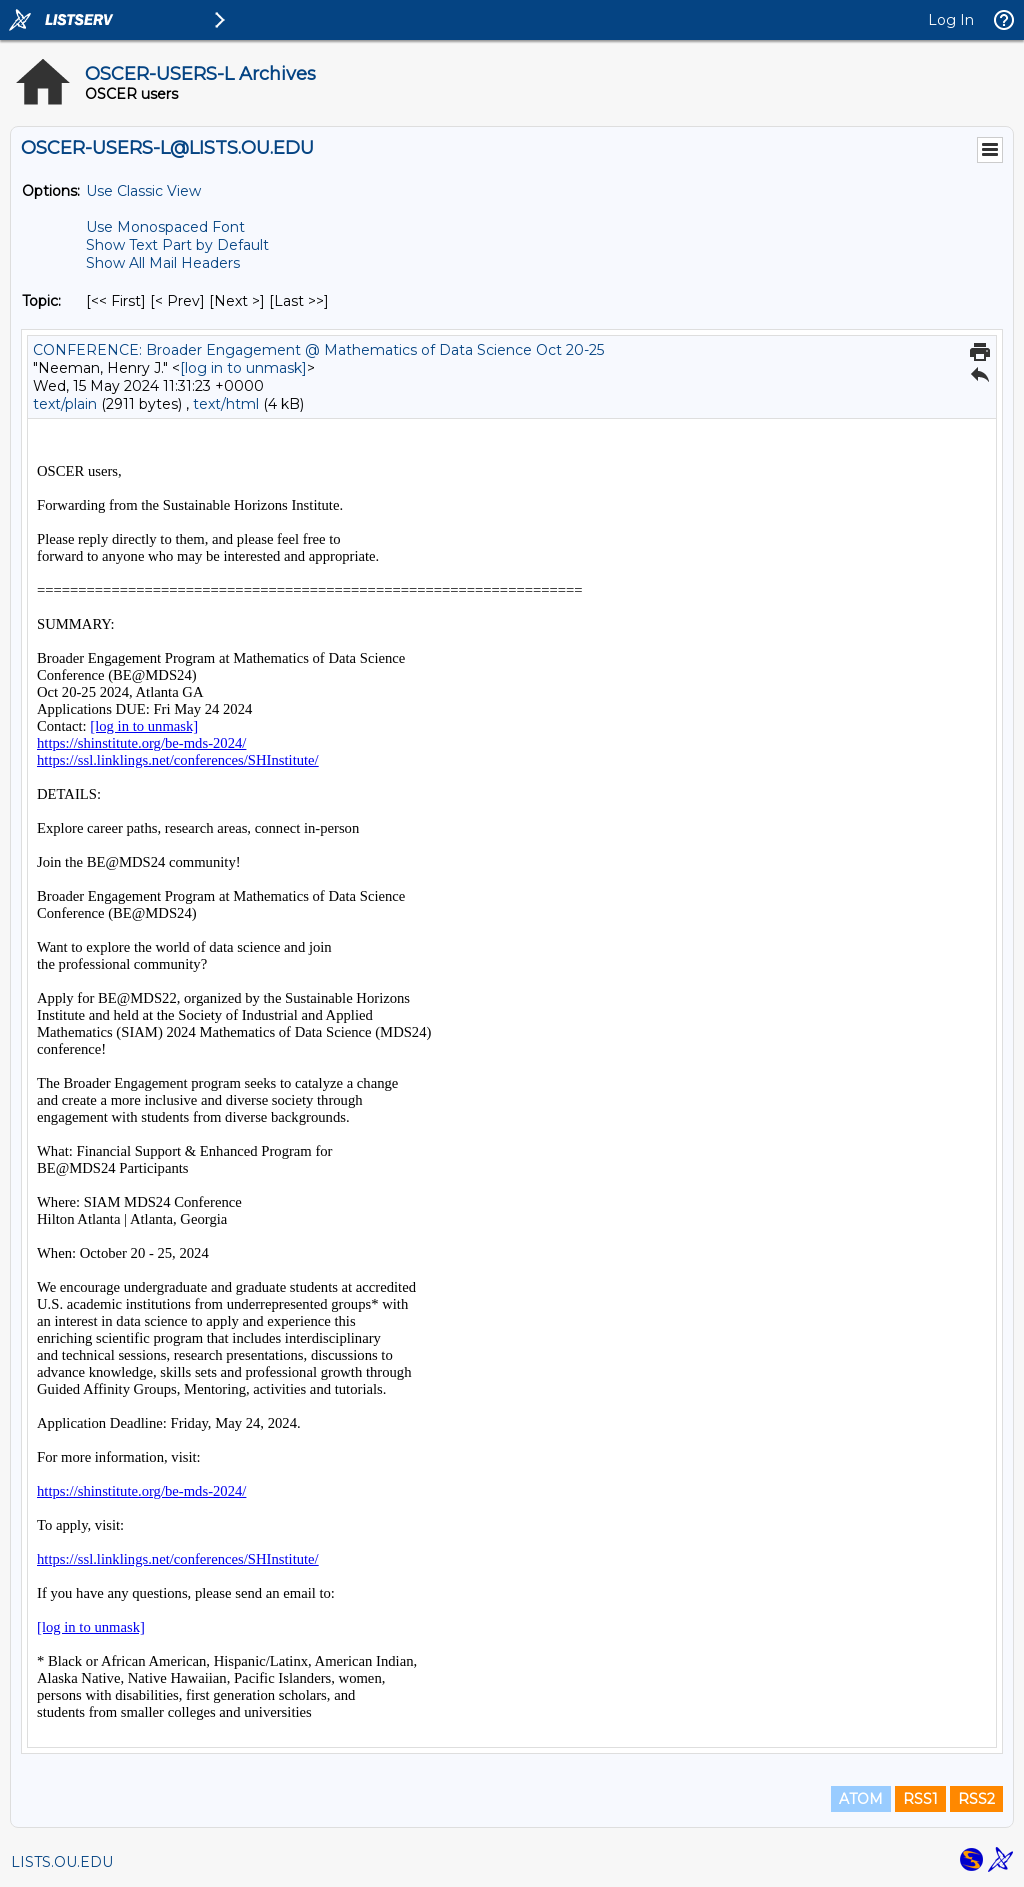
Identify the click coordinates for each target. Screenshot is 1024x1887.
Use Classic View (143, 191)
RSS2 (976, 1799)
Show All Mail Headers (163, 263)
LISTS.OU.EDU (62, 1862)
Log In (951, 20)
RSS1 (920, 1799)
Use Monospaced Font (165, 227)
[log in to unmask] (243, 368)
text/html (226, 404)
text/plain (65, 404)
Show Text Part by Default (177, 245)
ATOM (861, 1799)
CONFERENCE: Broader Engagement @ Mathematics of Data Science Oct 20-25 (318, 350)
